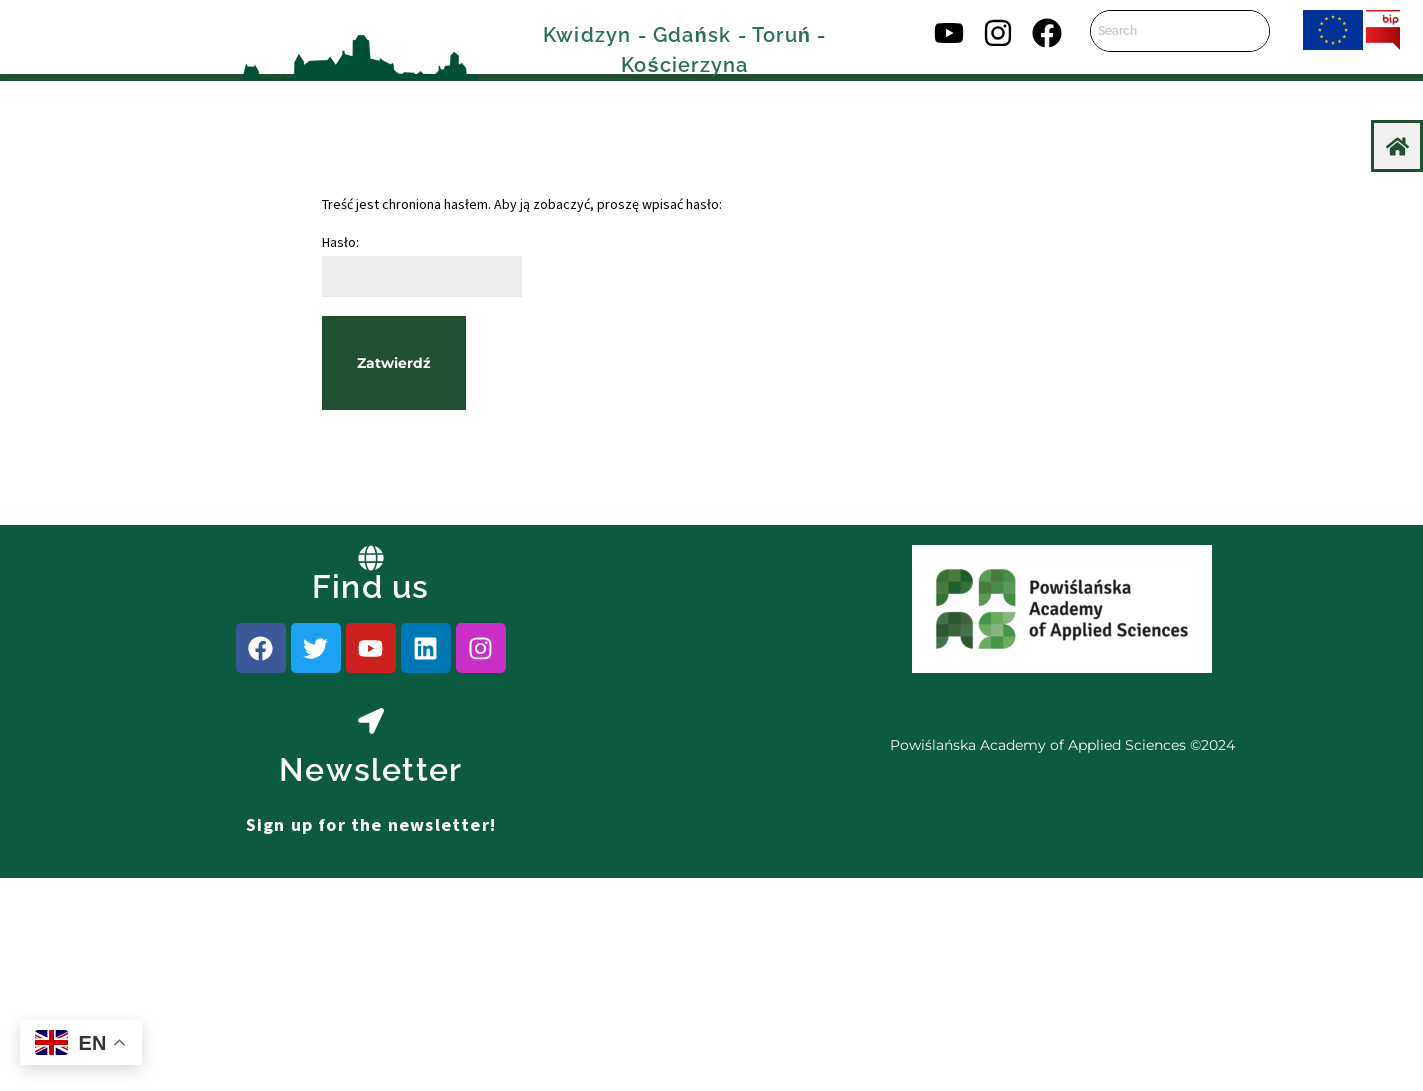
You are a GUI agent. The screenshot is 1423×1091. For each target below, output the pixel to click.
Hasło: (422, 264)
